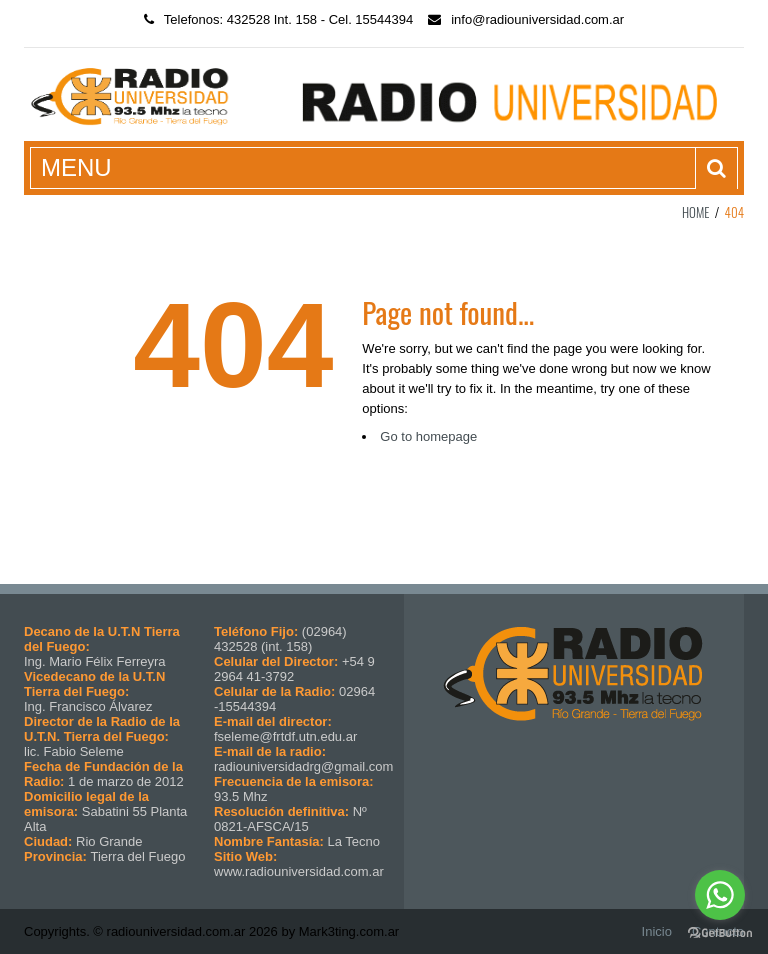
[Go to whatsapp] (720, 895)
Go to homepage (428, 436)
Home (696, 212)
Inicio (657, 931)
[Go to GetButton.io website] (720, 933)
